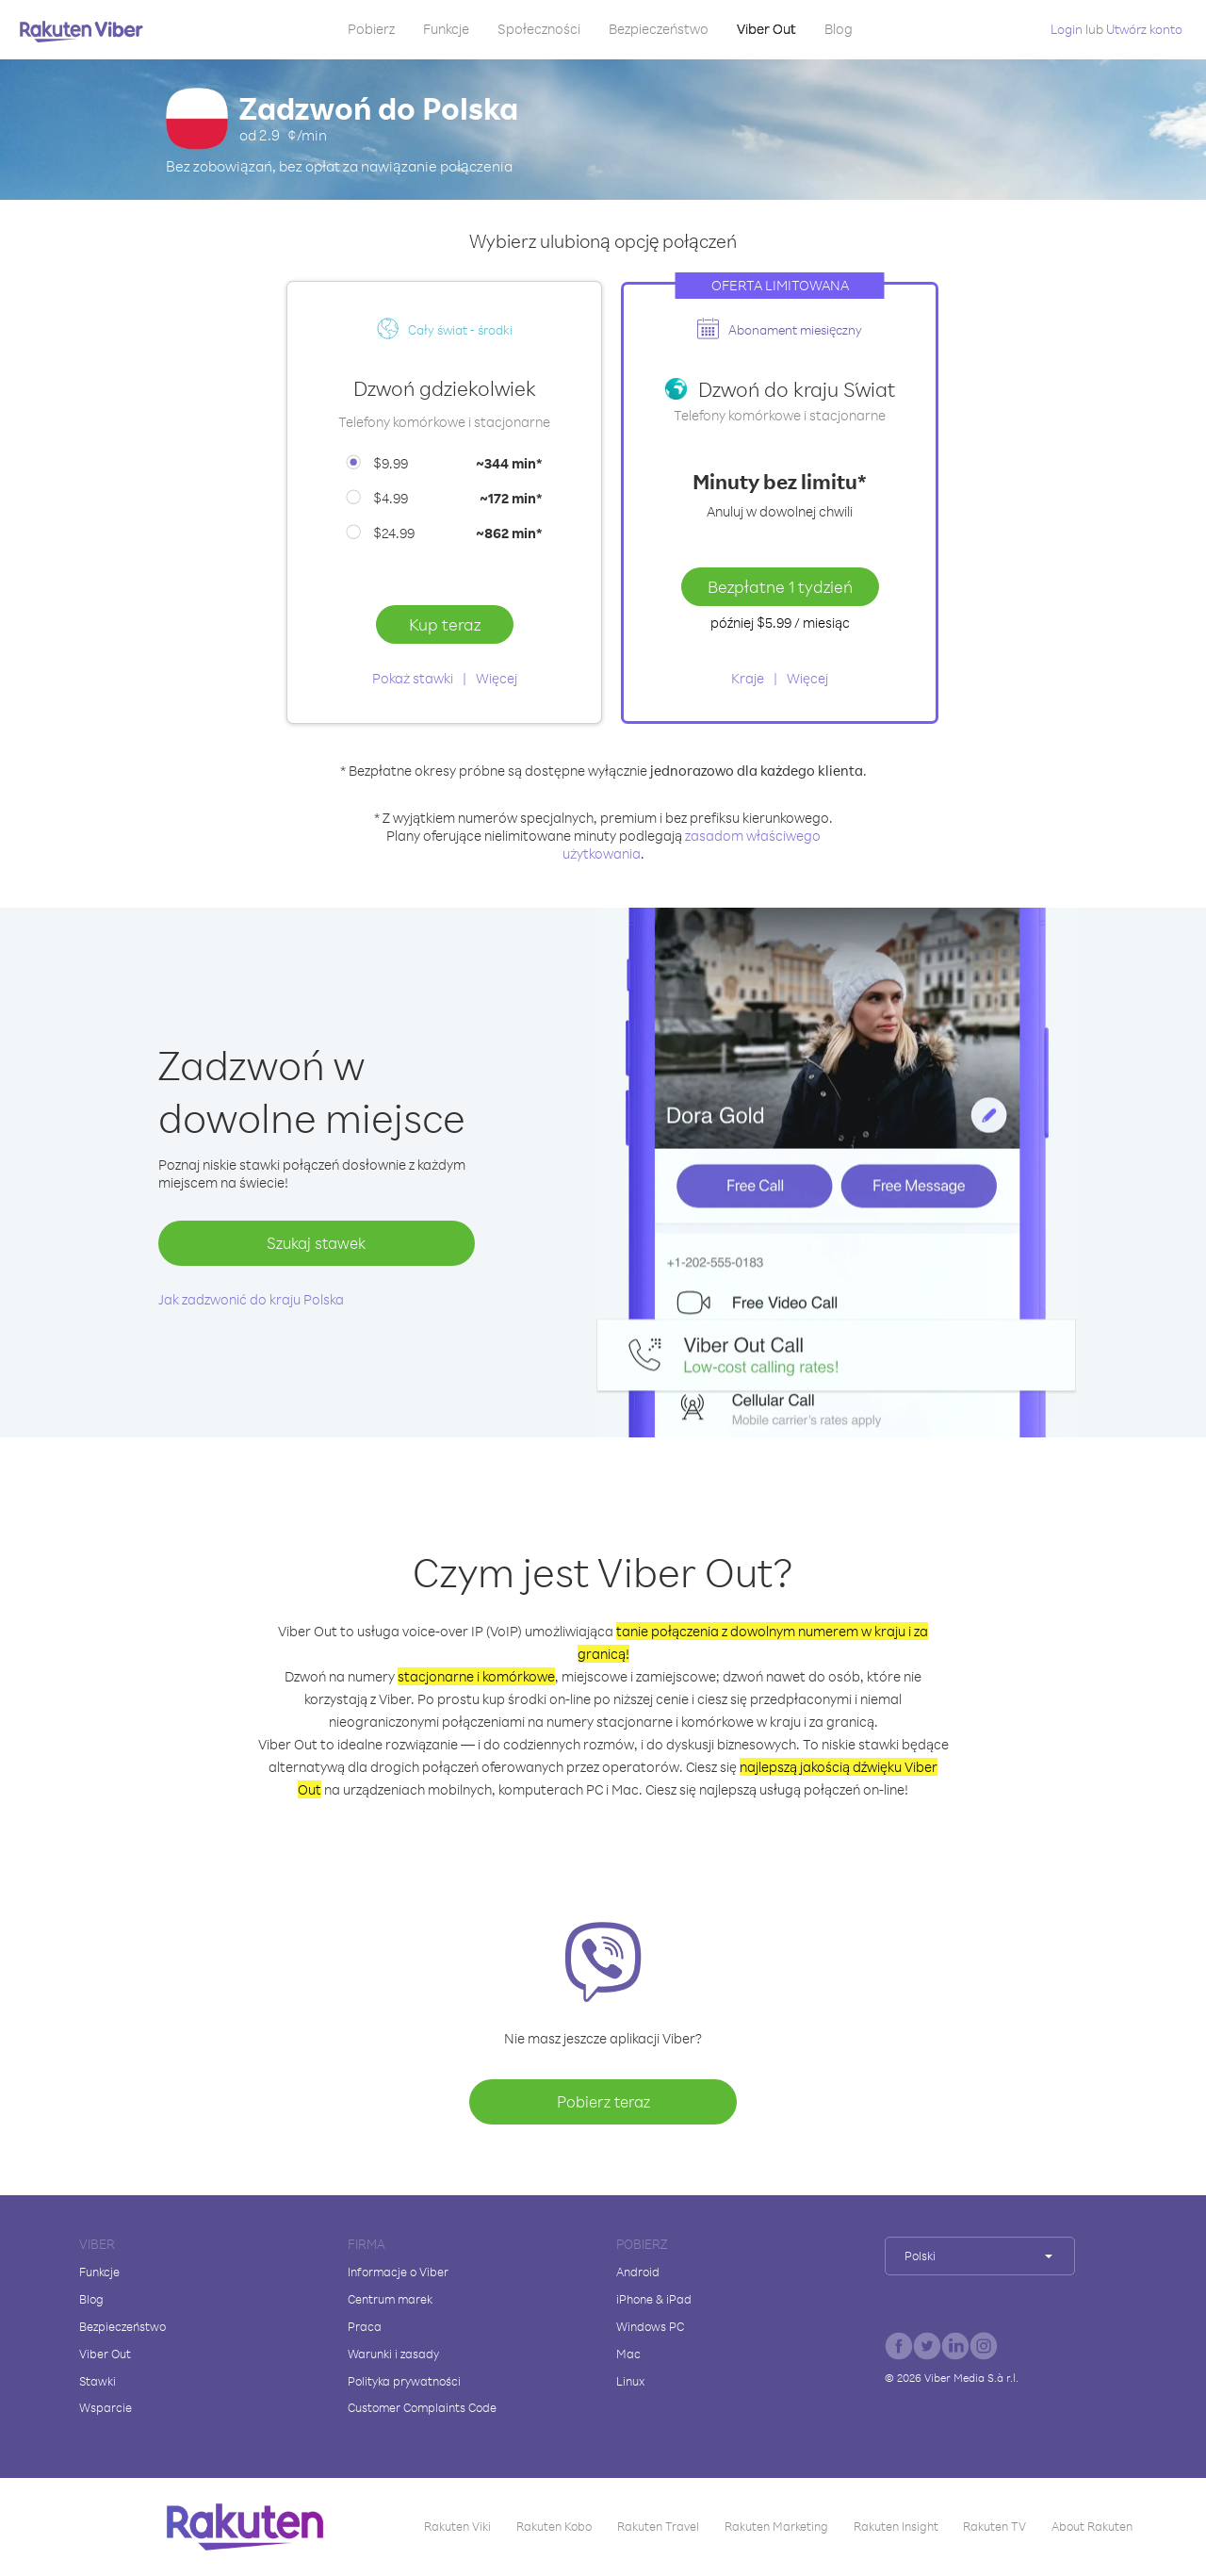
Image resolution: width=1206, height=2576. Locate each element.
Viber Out (766, 29)
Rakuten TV (994, 2526)
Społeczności (538, 29)
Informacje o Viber (398, 2271)
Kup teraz (445, 624)
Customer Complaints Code (422, 2407)
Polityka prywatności (404, 2380)
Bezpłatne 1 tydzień (780, 586)
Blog (838, 29)
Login (1067, 29)
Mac (628, 2353)
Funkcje (446, 29)
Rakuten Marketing (776, 2526)
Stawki (97, 2380)
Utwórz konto (1144, 29)
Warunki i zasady (393, 2353)
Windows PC (650, 2326)
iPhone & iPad (654, 2298)
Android (638, 2271)
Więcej (496, 678)
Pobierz (371, 29)
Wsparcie (105, 2407)
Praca (365, 2326)
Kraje (747, 678)
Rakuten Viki (457, 2526)
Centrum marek (390, 2298)
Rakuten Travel (658, 2526)
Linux (630, 2380)
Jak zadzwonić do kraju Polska (251, 1299)
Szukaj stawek (316, 1243)
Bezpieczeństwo (659, 29)
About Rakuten (1092, 2526)
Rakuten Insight (896, 2526)
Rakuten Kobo (554, 2526)
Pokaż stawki (412, 678)
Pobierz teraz (603, 2101)
